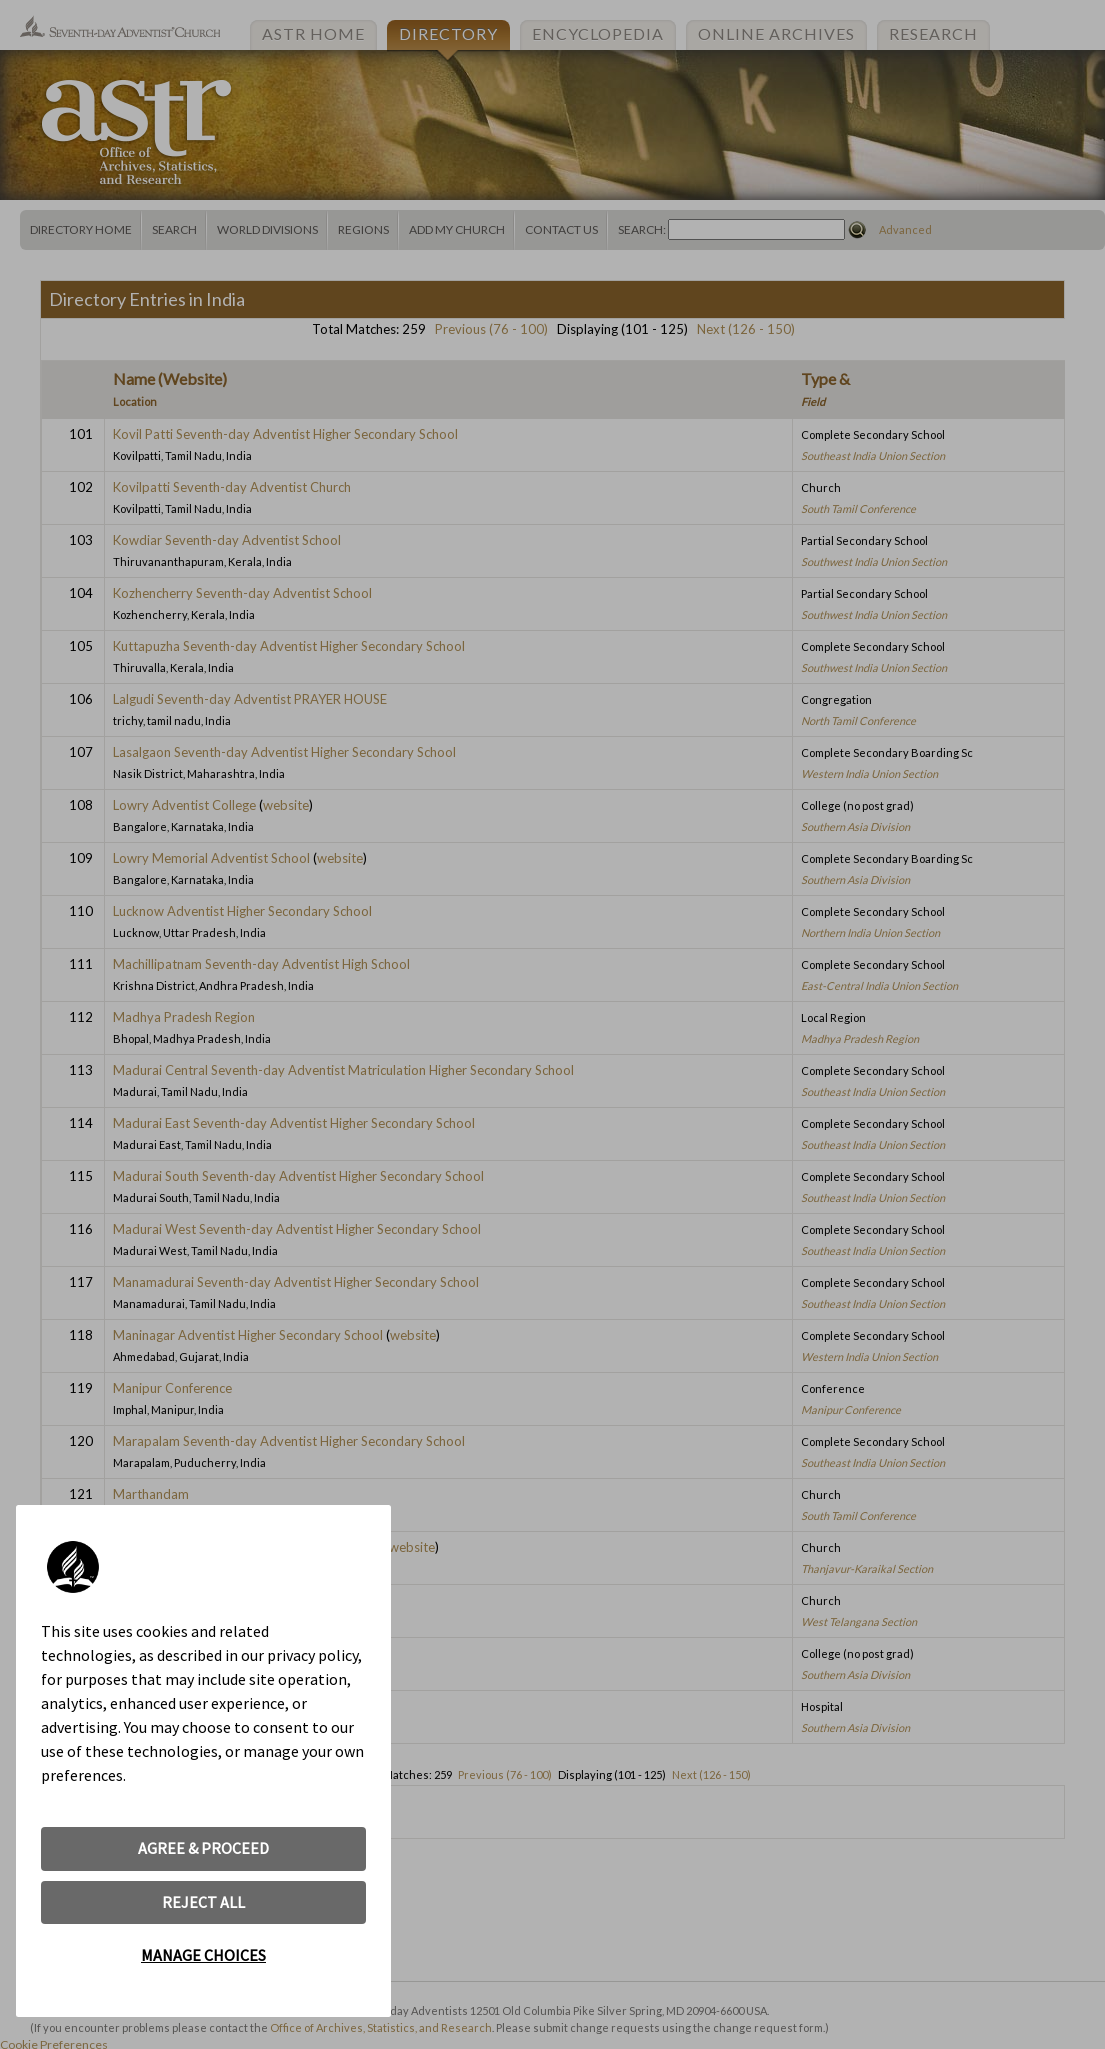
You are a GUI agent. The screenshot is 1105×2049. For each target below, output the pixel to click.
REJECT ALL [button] (203, 1902)
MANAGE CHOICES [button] (203, 1955)
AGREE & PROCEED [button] (203, 1848)
